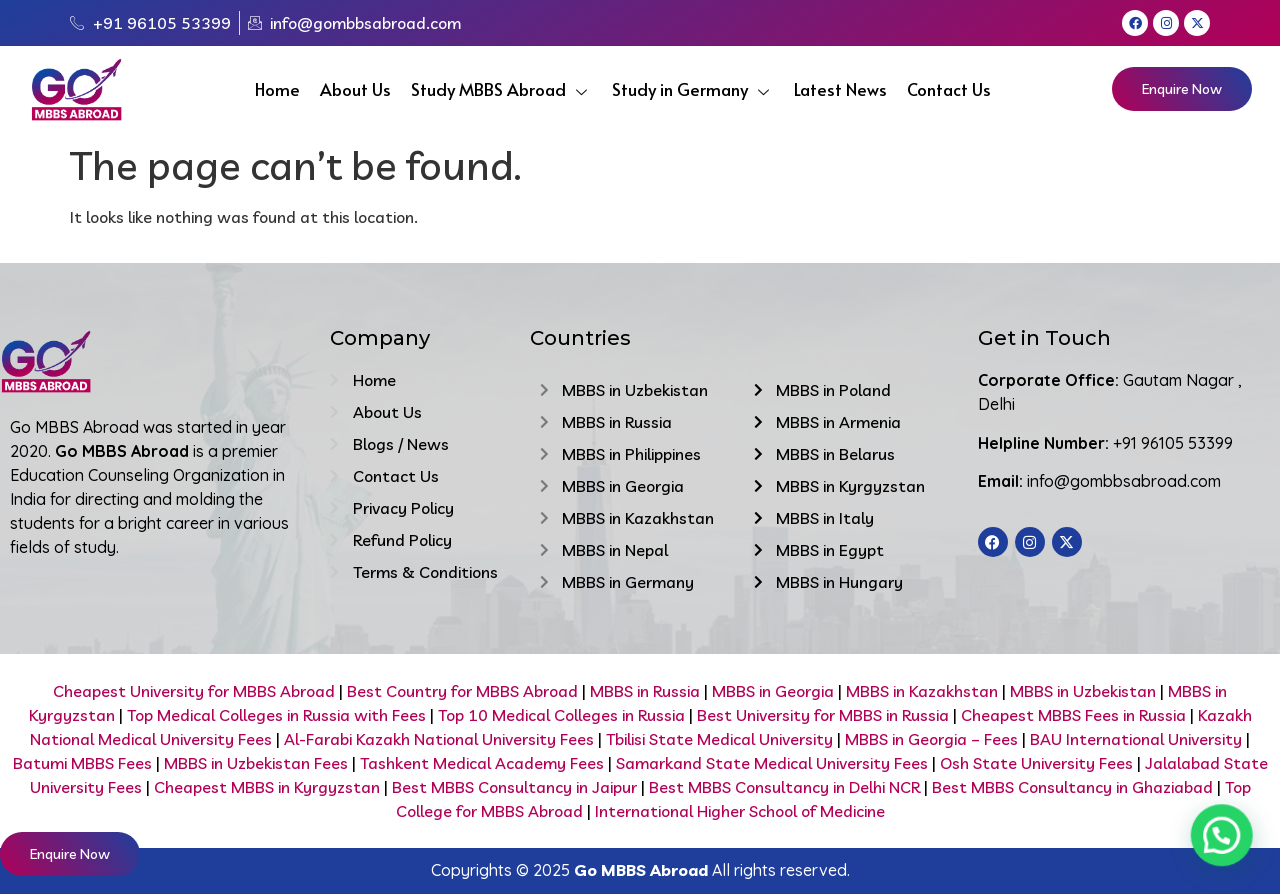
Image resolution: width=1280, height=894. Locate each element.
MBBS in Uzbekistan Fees (256, 763)
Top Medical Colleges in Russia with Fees (276, 715)
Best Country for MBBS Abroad (462, 691)
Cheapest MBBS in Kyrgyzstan (267, 787)
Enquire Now (1182, 89)
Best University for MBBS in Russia (821, 715)
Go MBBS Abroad (641, 870)
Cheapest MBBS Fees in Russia (1073, 715)
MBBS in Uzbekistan (1083, 691)
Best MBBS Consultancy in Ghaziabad (1072, 787)
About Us (355, 89)
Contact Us (949, 89)
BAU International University (1136, 739)
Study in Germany (693, 89)
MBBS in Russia (645, 691)
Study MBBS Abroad (501, 89)
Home (277, 89)
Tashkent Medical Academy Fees (482, 763)
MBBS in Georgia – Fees (931, 739)
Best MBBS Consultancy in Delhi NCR (784, 787)
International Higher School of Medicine (740, 811)
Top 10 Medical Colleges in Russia (561, 715)
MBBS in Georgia (773, 691)
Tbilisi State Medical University (717, 739)
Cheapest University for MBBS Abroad (194, 691)
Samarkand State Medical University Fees (772, 763)
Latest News (840, 89)
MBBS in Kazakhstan (922, 691)
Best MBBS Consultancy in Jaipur (514, 787)
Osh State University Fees (1036, 763)
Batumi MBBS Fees (82, 763)
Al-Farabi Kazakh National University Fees (439, 739)
